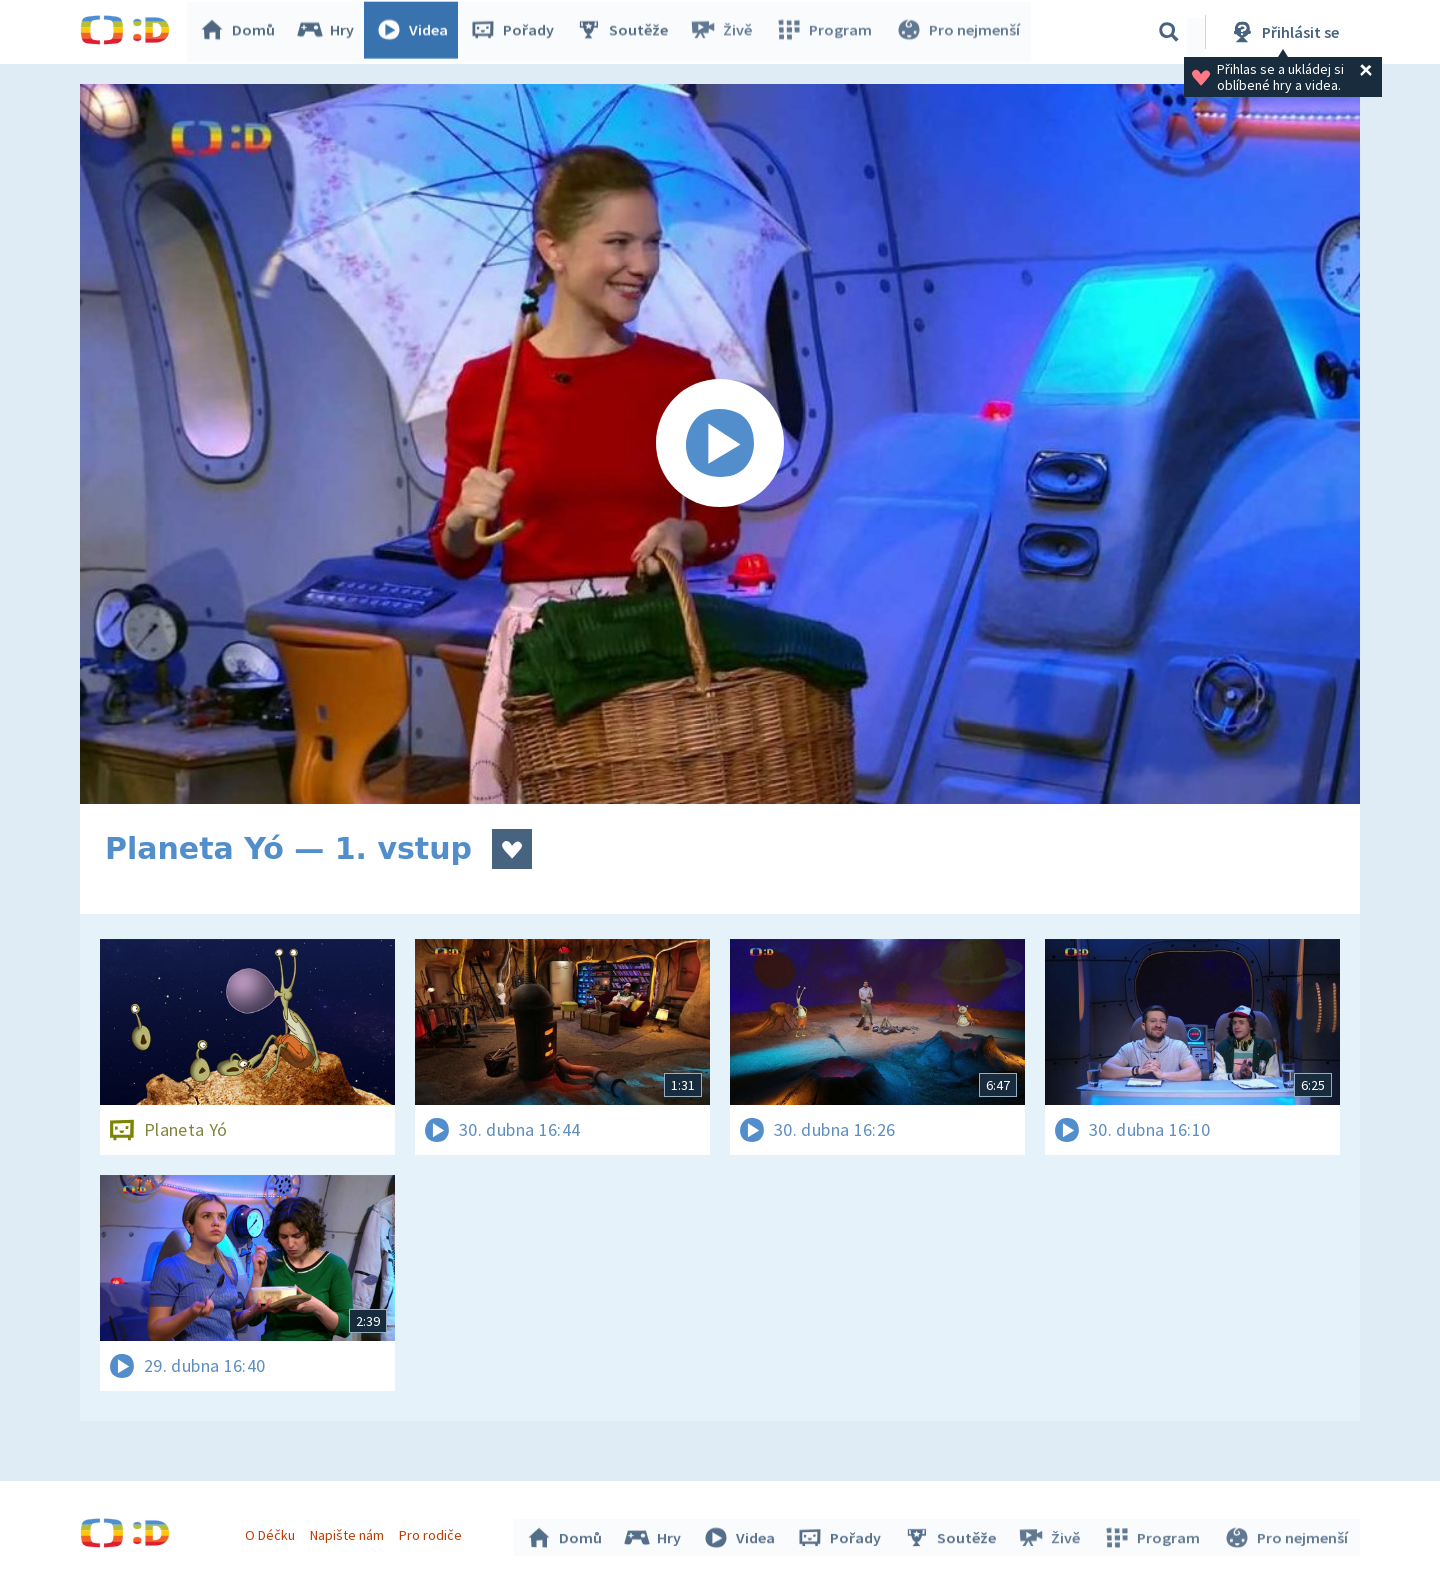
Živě (725, 32)
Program (826, 32)
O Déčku (272, 1533)
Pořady (516, 32)
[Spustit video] (720, 444)
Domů (241, 32)
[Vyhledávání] (1169, 32)
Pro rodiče (433, 1533)
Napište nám (349, 1533)
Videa (416, 32)
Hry (329, 32)
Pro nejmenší (958, 32)
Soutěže (626, 32)
